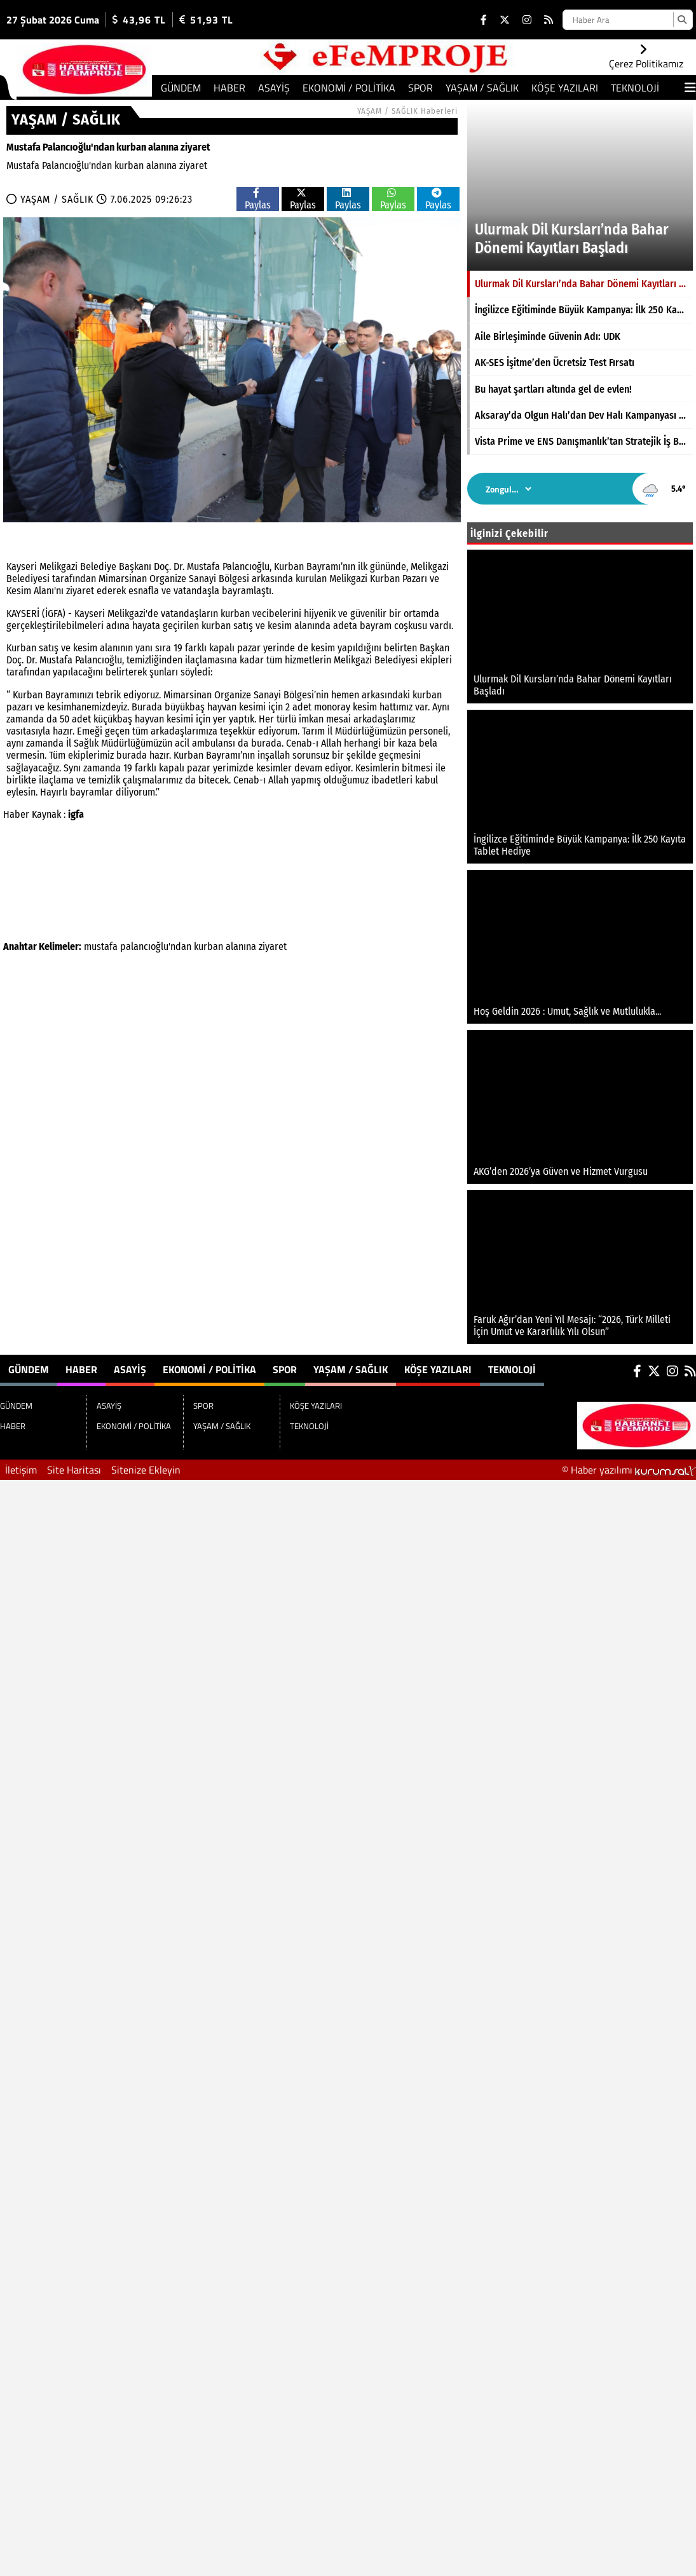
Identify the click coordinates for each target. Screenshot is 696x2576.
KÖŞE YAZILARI (564, 87)
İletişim (21, 1469)
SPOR (420, 87)
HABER (229, 87)
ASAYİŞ (274, 87)
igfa (76, 814)
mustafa (101, 946)
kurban (208, 946)
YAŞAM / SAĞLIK (482, 87)
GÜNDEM (181, 87)
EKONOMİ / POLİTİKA (349, 87)
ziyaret (273, 946)
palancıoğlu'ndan (155, 946)
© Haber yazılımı (629, 1469)
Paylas (258, 199)
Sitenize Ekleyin (146, 1469)
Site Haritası (74, 1469)
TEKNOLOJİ (635, 87)
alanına (241, 946)
